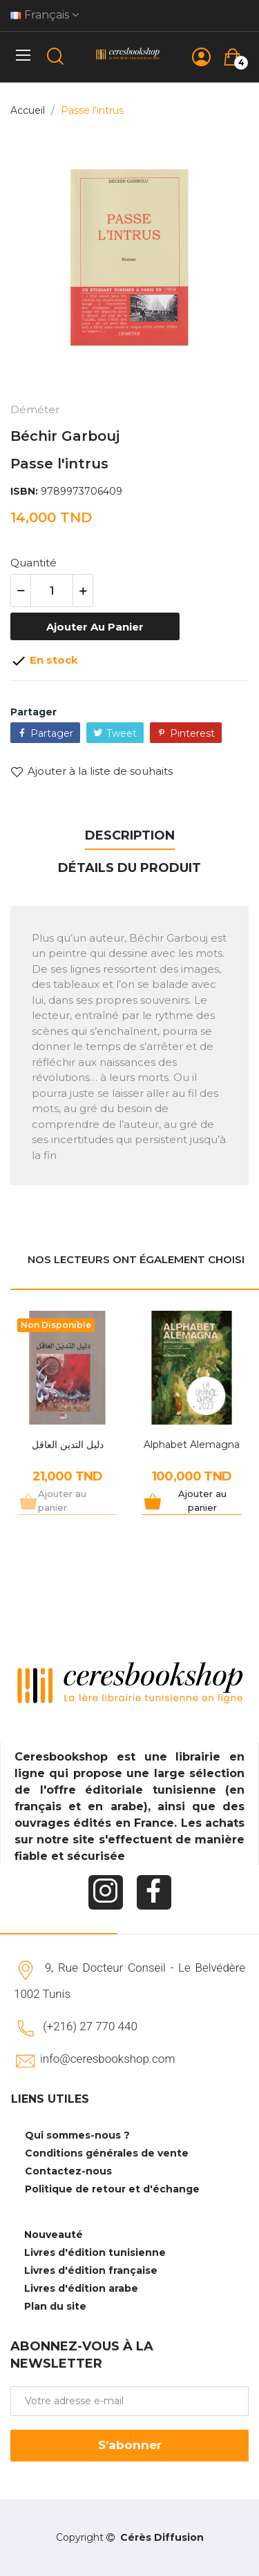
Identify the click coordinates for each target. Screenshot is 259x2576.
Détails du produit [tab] (129, 867)
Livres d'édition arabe (81, 2288)
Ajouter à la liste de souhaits (91, 771)
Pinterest (192, 733)
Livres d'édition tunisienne (95, 2252)
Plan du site (55, 2306)
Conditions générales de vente (107, 2153)
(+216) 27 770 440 (90, 2026)
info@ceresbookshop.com (107, 2058)
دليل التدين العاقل (68, 1444)
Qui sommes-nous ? (77, 2135)
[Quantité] (52, 590)
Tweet (121, 733)
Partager (51, 733)
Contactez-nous (68, 2171)
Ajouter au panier (95, 626)
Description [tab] (130, 835)
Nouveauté (53, 2234)
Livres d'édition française (90, 2270)
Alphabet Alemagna (192, 1444)
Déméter (34, 409)
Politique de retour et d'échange (112, 2189)
